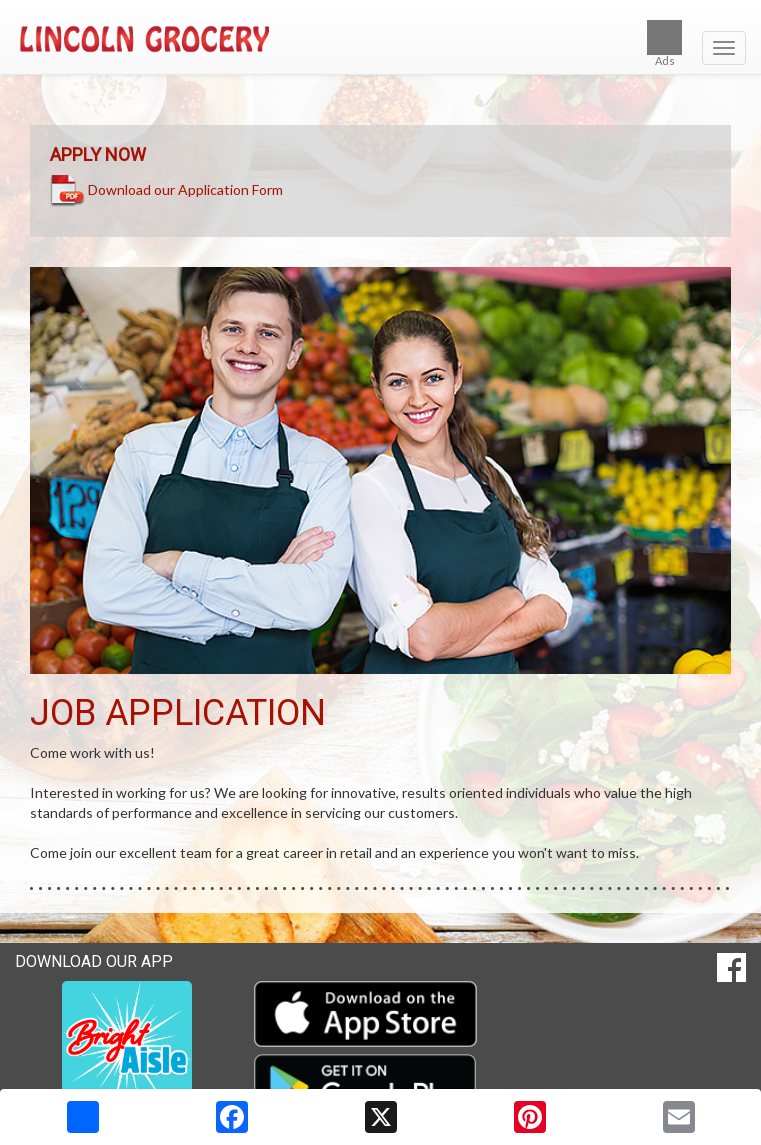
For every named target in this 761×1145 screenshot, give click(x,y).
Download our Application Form (185, 188)
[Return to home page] (380, 39)
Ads (664, 43)
